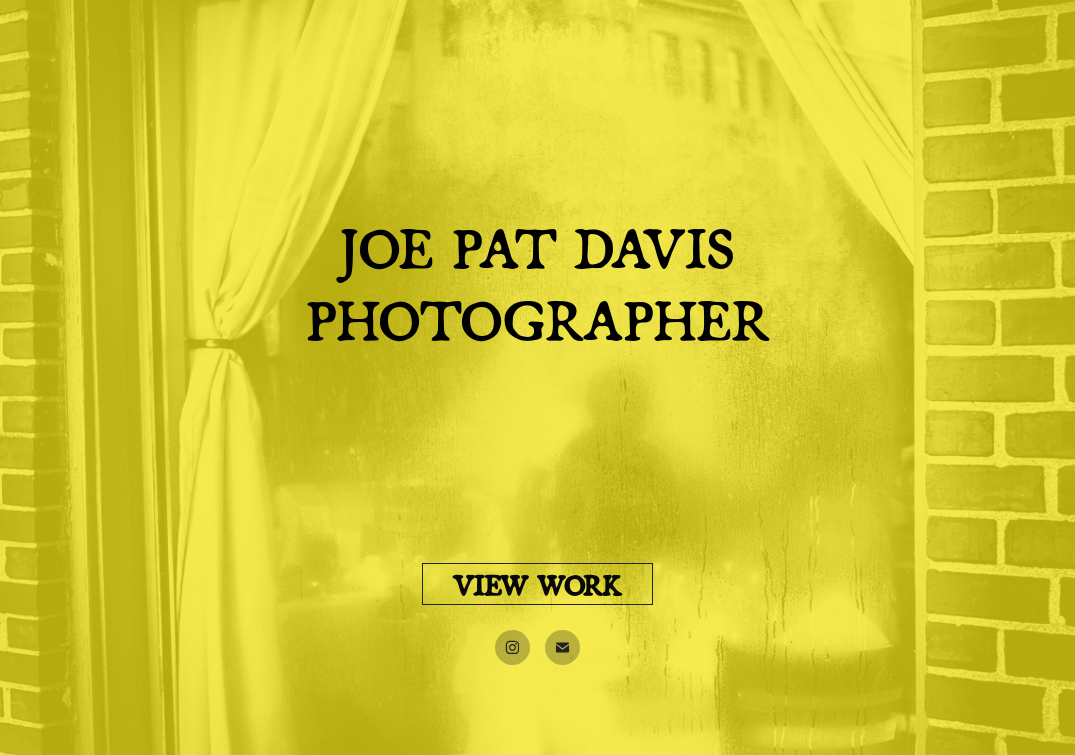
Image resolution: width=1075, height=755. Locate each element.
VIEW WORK (537, 584)
